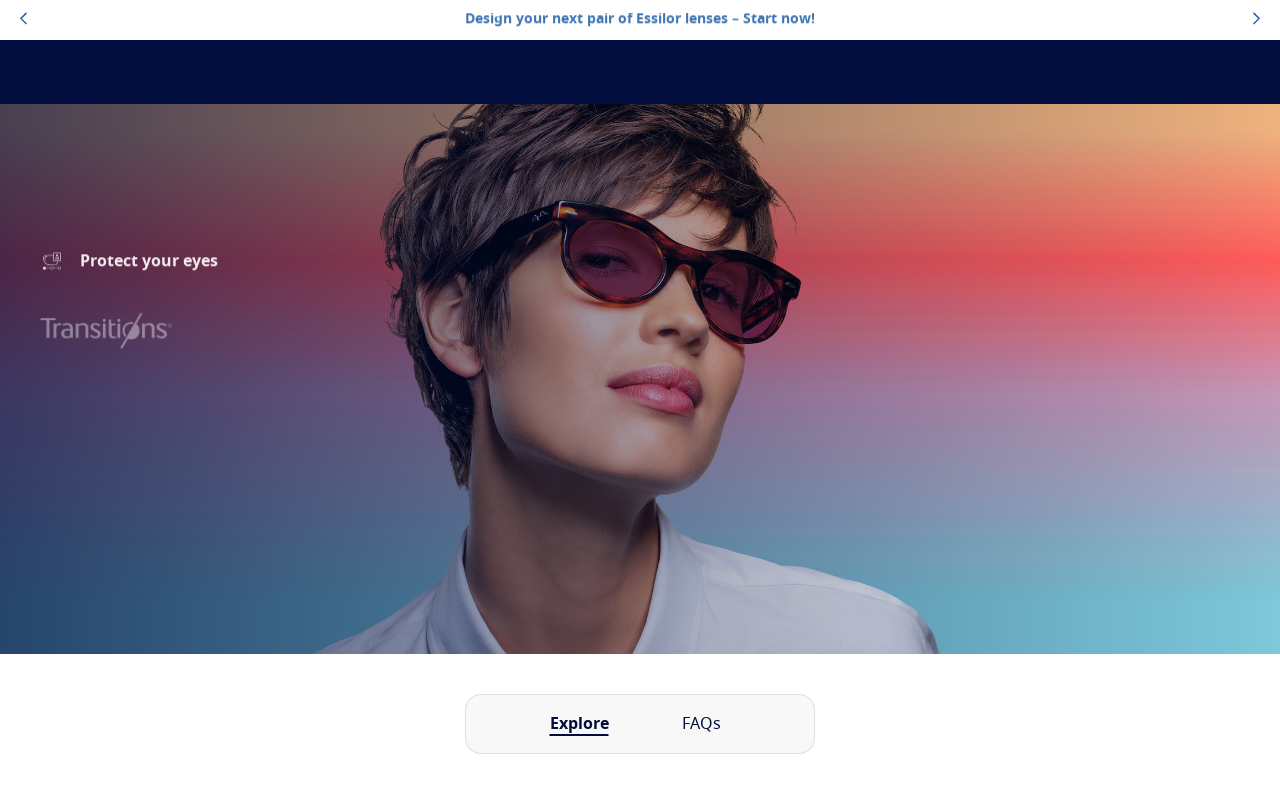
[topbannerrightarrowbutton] (1256, 20)
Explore (579, 724)
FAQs (701, 724)
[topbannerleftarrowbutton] (23, 20)
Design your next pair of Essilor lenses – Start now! (640, 19)
